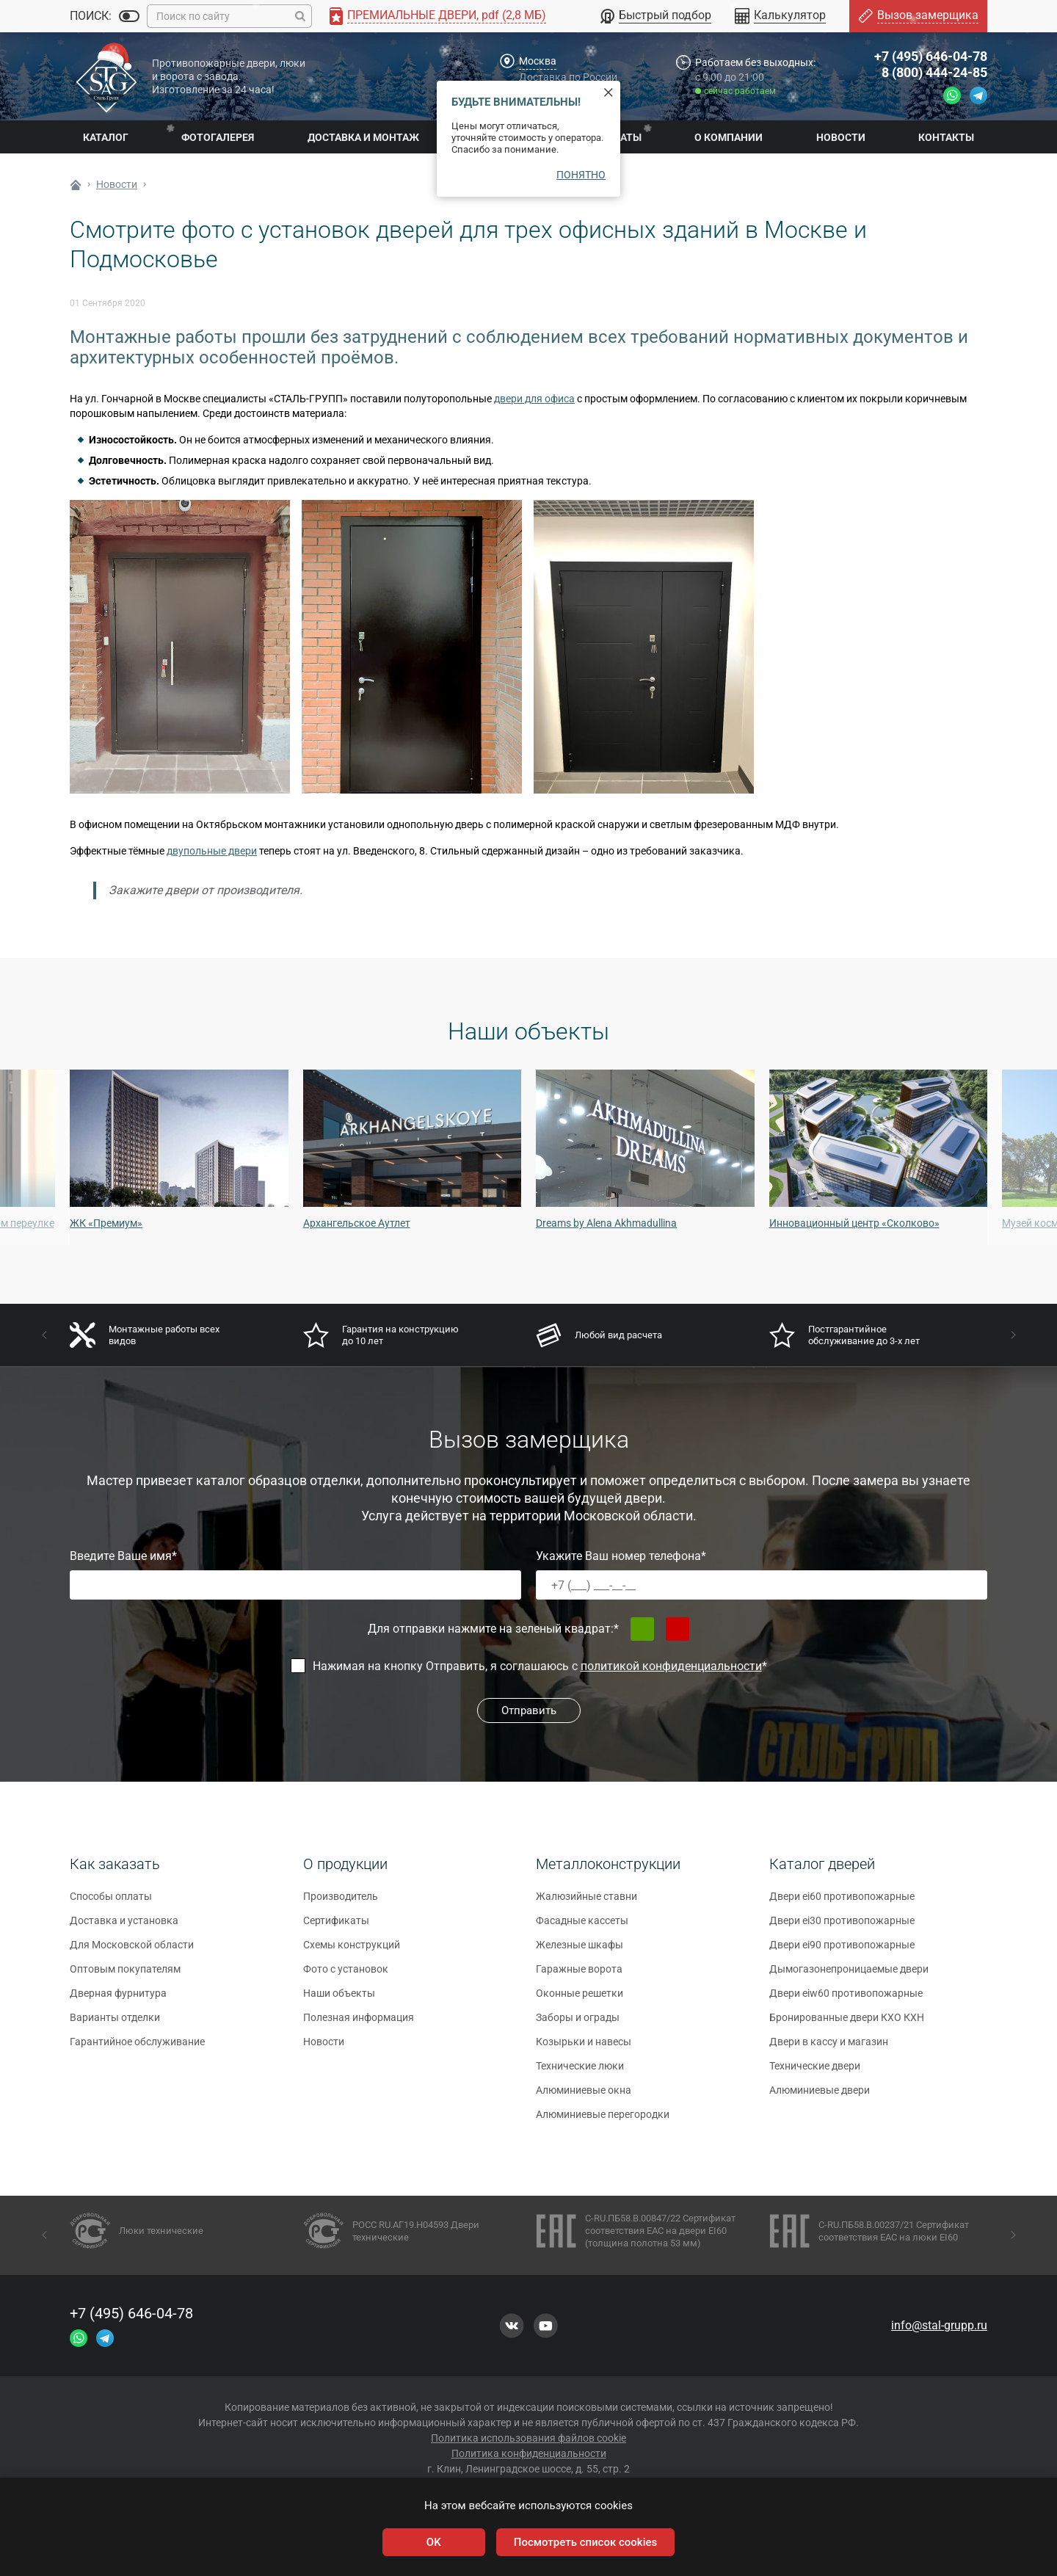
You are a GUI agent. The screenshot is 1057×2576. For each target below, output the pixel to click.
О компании (728, 137)
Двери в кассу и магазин (828, 2048)
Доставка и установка (124, 1927)
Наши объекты (339, 2000)
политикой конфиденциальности (671, 1666)
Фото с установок (345, 1975)
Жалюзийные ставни (586, 1903)
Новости (840, 137)
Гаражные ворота (579, 1975)
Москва (537, 61)
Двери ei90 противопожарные (842, 1951)
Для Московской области (132, 1951)
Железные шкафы (579, 1951)
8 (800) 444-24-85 (934, 72)
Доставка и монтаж (363, 137)
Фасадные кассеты (582, 1927)
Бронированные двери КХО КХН (846, 2024)
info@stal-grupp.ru (939, 2325)
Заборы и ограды (578, 2024)
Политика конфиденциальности (528, 2453)
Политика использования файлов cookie (528, 2438)
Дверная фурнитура (118, 2000)
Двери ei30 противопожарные (842, 1927)
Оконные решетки (579, 2000)
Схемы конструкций (351, 1951)
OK (433, 2542)
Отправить (528, 1710)
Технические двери (814, 2072)
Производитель (340, 1903)
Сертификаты (336, 1927)
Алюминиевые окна (583, 2096)
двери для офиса (534, 398)
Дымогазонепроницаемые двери (849, 1975)
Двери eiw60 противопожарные (846, 2000)
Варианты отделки (115, 2024)
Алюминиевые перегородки (602, 2121)
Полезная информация (358, 2024)
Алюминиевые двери (819, 2096)
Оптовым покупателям (125, 1975)
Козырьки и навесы (583, 2048)
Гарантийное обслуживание (137, 2048)
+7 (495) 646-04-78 (930, 56)
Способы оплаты (111, 1903)
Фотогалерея (217, 137)
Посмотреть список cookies (585, 2542)
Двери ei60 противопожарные (842, 1903)
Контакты (946, 137)
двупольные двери (212, 851)
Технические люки (580, 2072)
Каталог (105, 137)
